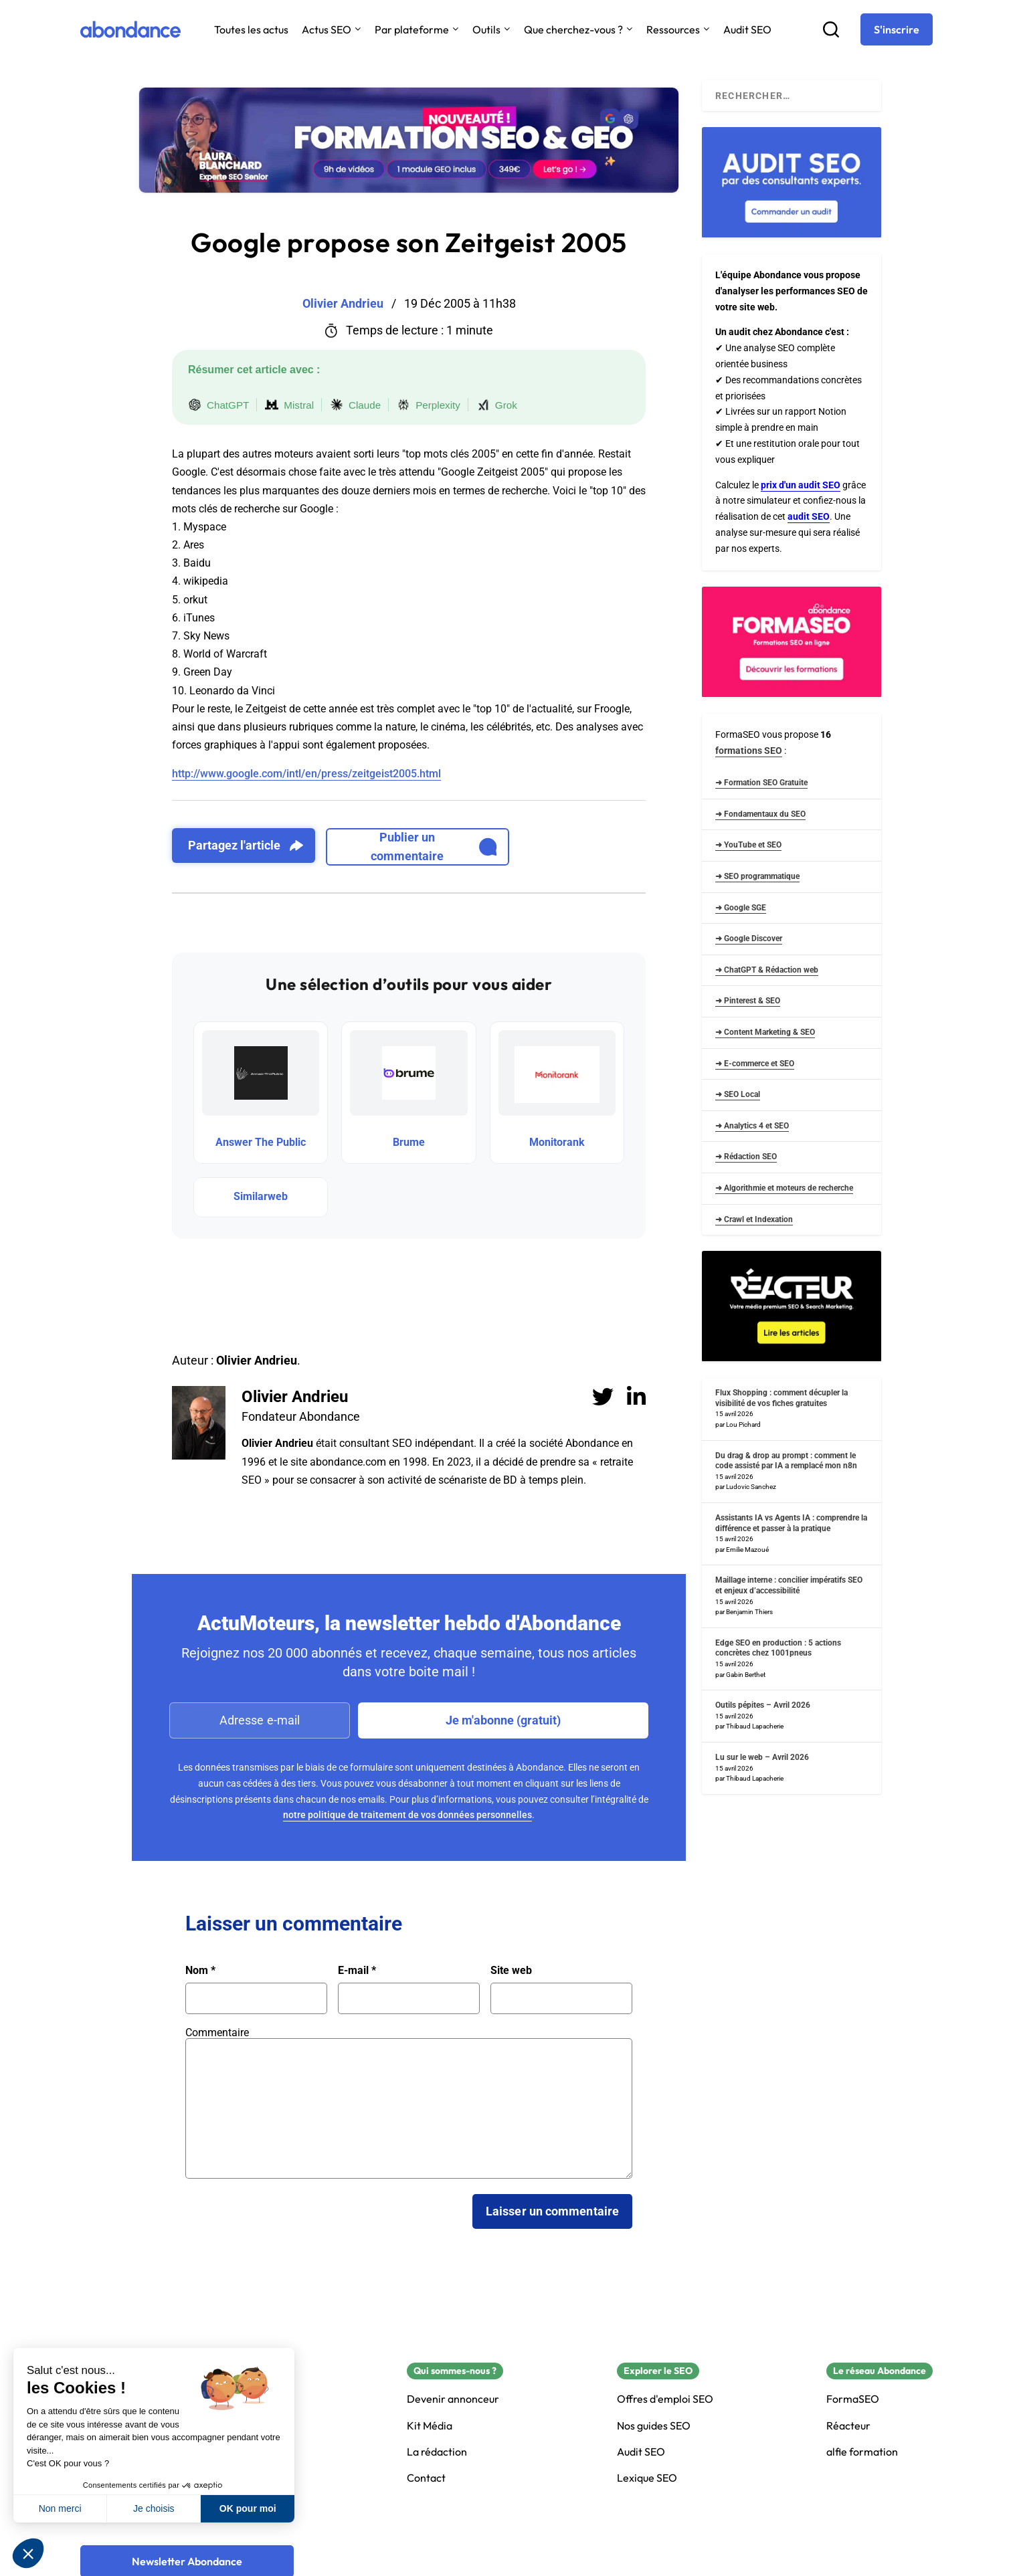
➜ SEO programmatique (757, 876)
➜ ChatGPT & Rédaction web (766, 970)
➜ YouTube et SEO (748, 845)
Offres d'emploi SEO (665, 2399)
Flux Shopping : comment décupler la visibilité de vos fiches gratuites (781, 1398)
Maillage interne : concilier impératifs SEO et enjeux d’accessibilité (788, 1585)
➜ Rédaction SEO (746, 1156)
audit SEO (809, 516)
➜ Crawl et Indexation (754, 1219)
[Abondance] (130, 29)
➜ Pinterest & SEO (747, 1000)
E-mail (357, 1970)
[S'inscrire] (896, 29)
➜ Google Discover (748, 938)
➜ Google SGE (740, 907)
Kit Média (429, 2425)
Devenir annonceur (453, 2399)
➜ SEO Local (737, 1094)
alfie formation (862, 2452)
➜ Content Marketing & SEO (765, 1032)
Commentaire (217, 2032)
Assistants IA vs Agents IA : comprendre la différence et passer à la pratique (791, 1523)
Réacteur (848, 2425)
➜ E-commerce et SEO (754, 1063)
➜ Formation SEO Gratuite (761, 782)
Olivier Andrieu (295, 1396)
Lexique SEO (647, 2478)
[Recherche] (831, 29)
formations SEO (748, 750)
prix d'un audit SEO (800, 485)
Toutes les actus (251, 29)
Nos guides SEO (653, 2425)
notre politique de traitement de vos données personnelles (407, 1814)
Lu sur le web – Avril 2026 (762, 1757)
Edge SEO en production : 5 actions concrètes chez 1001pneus (778, 1648)
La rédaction (437, 2452)
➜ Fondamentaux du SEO (760, 814)
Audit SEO (747, 29)
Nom (200, 1970)
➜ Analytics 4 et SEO (752, 1125)
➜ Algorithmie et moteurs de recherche (784, 1188)
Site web (511, 1970)
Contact (426, 2478)
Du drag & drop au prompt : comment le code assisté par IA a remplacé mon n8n (786, 1461)
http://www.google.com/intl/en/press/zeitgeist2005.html (306, 773)
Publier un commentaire (434, 846)
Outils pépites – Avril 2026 (762, 1705)
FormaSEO (852, 2399)
